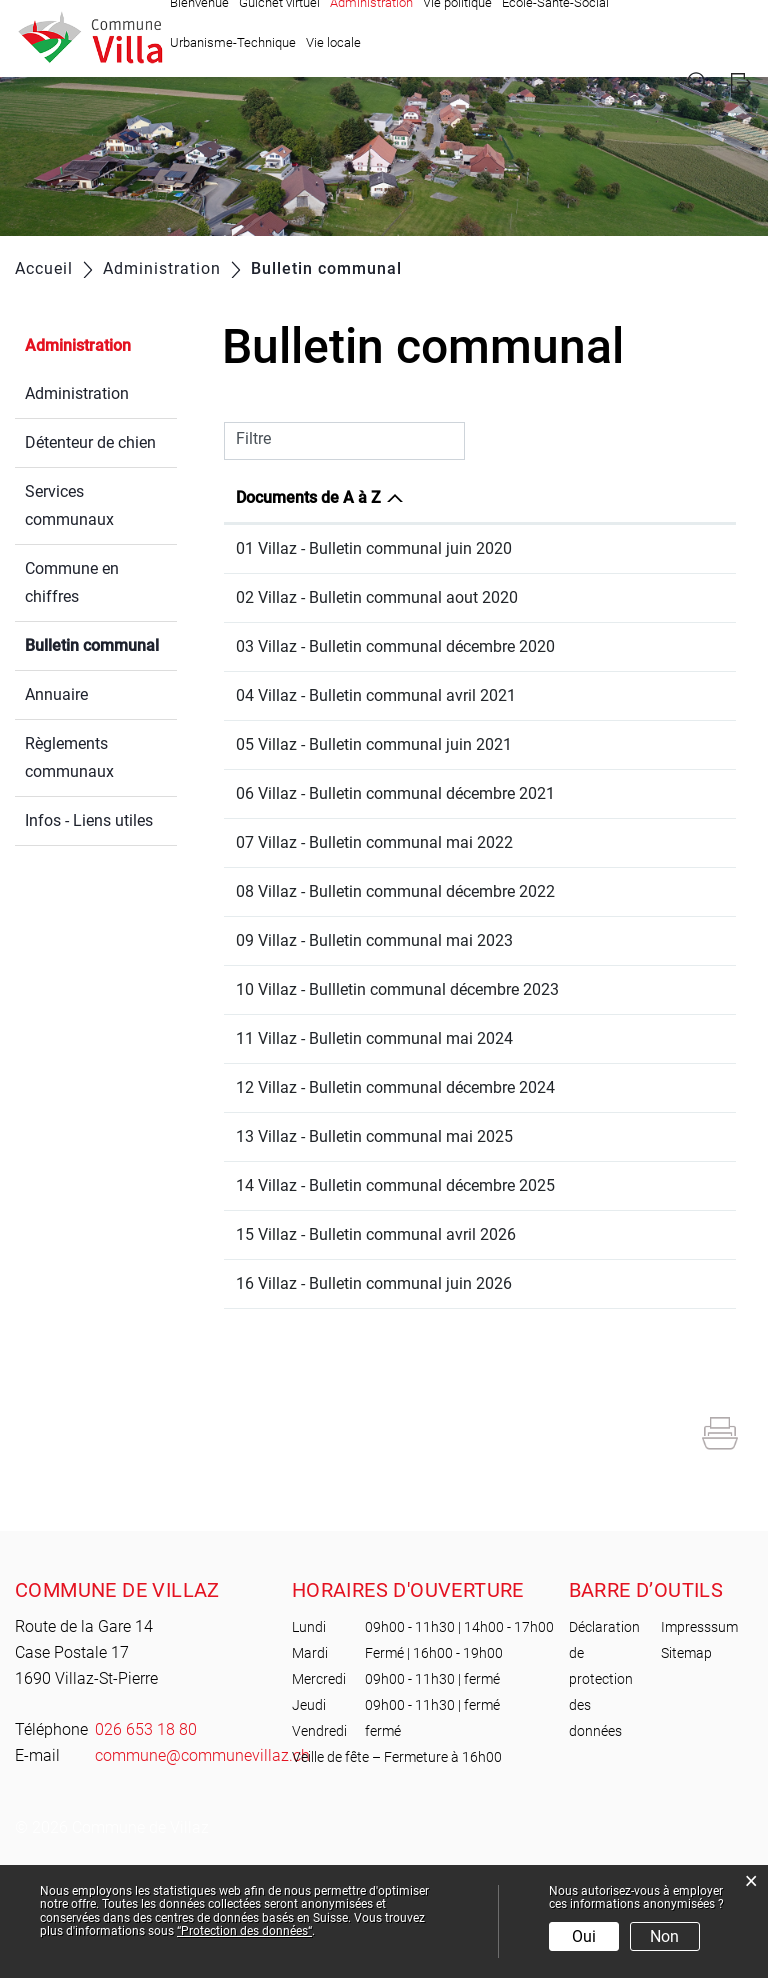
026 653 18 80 (146, 1841)
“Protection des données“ (244, 1931)
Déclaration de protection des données (604, 1791)
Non (664, 1936)
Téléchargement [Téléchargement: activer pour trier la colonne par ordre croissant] (658, 497)
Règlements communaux (69, 757)
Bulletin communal (101, 643)
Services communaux (69, 505)
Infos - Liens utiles (89, 820)
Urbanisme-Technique (233, 42)
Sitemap (686, 1765)
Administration (78, 345)
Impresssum (699, 1739)
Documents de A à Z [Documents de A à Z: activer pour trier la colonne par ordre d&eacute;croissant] (308, 497)
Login (740, 83)
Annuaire (56, 694)
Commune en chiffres (72, 582)
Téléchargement (668, 551)
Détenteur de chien (90, 442)
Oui (584, 1936)
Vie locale (333, 42)
